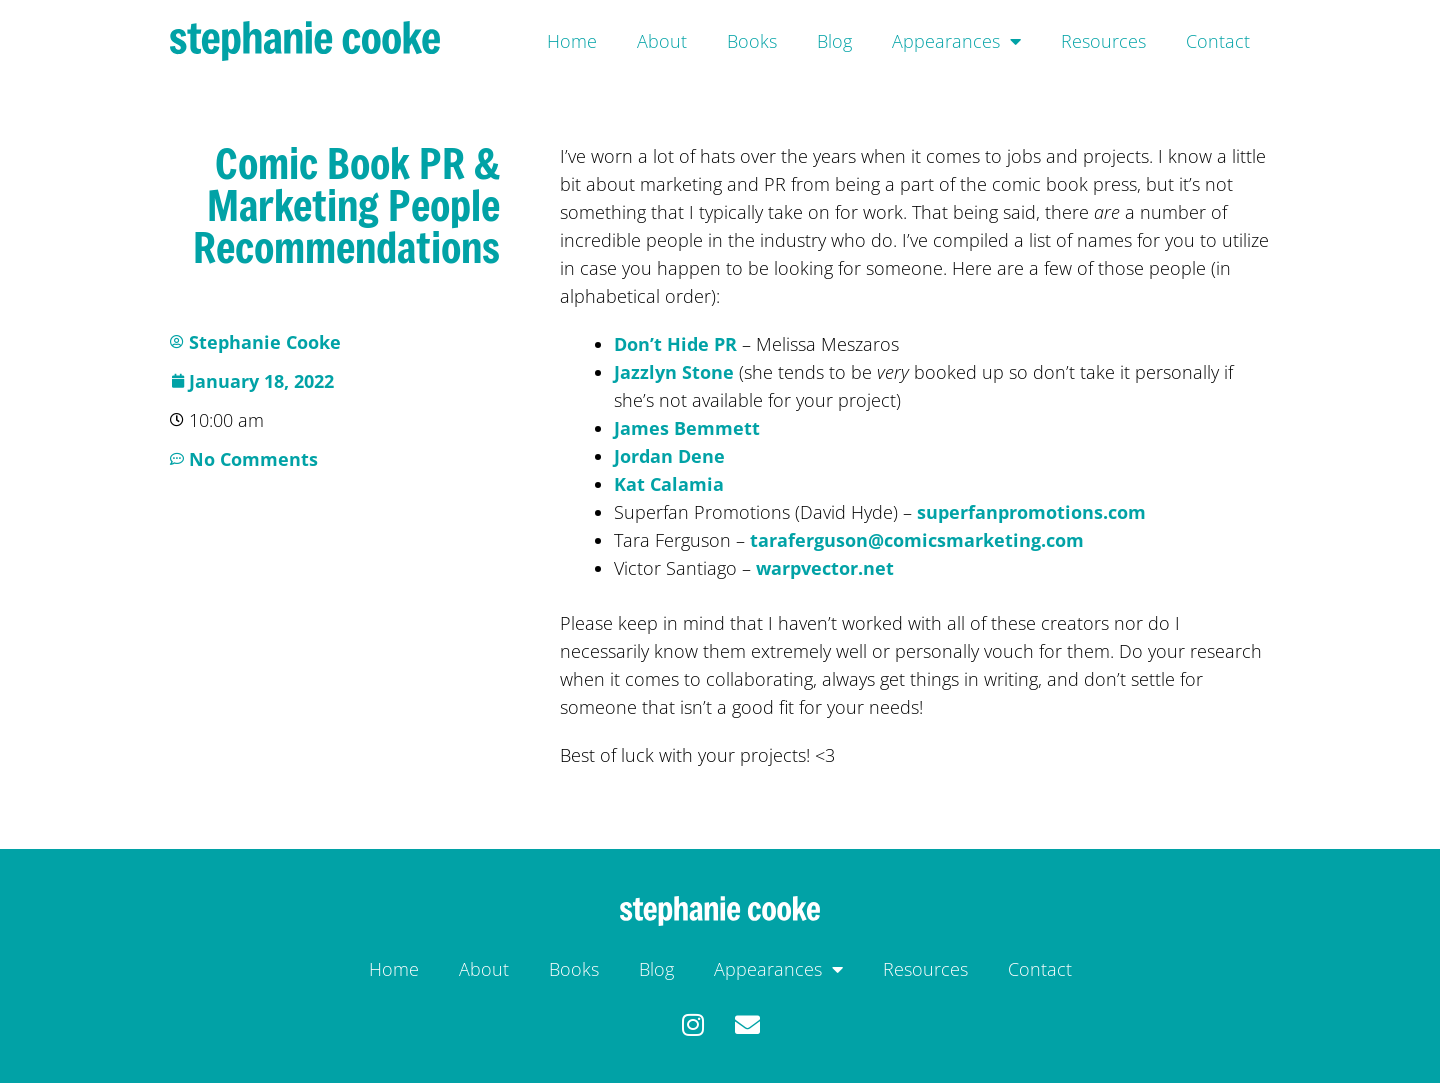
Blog (834, 41)
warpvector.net (825, 568)
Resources (1103, 41)
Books (752, 41)
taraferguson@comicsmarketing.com (917, 540)
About (662, 41)
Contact (1218, 41)
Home (572, 41)
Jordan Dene (669, 456)
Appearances (956, 41)
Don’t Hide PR (675, 344)
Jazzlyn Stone (674, 372)
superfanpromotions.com (1031, 512)
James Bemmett (687, 428)
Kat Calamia (669, 484)
